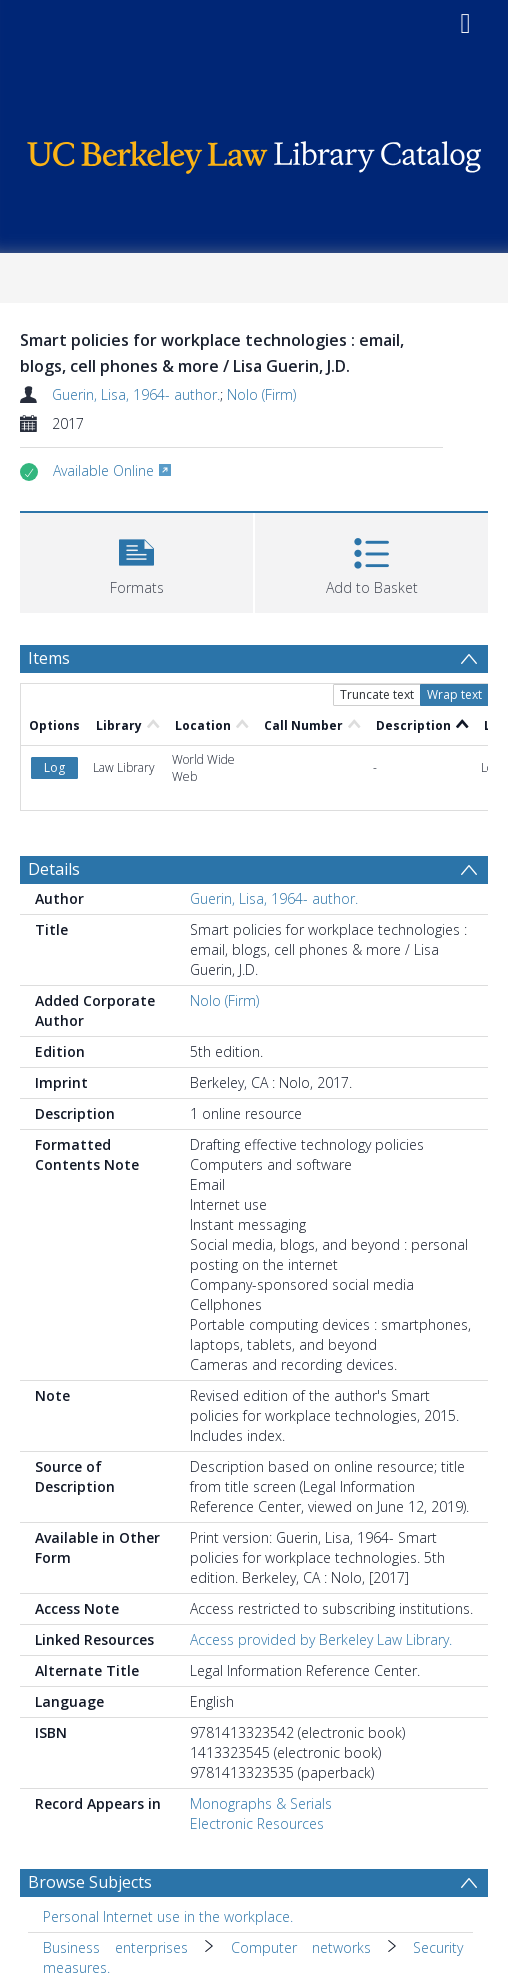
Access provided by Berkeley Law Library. (321, 1639)
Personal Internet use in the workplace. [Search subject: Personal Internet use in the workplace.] (168, 1916)
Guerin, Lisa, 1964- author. (136, 394)
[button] (136, 560)
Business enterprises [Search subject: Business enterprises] (115, 1947)
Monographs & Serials (261, 1803)
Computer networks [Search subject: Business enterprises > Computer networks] (301, 1947)
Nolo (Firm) (261, 394)
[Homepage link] (254, 152)
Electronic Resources (257, 1823)
